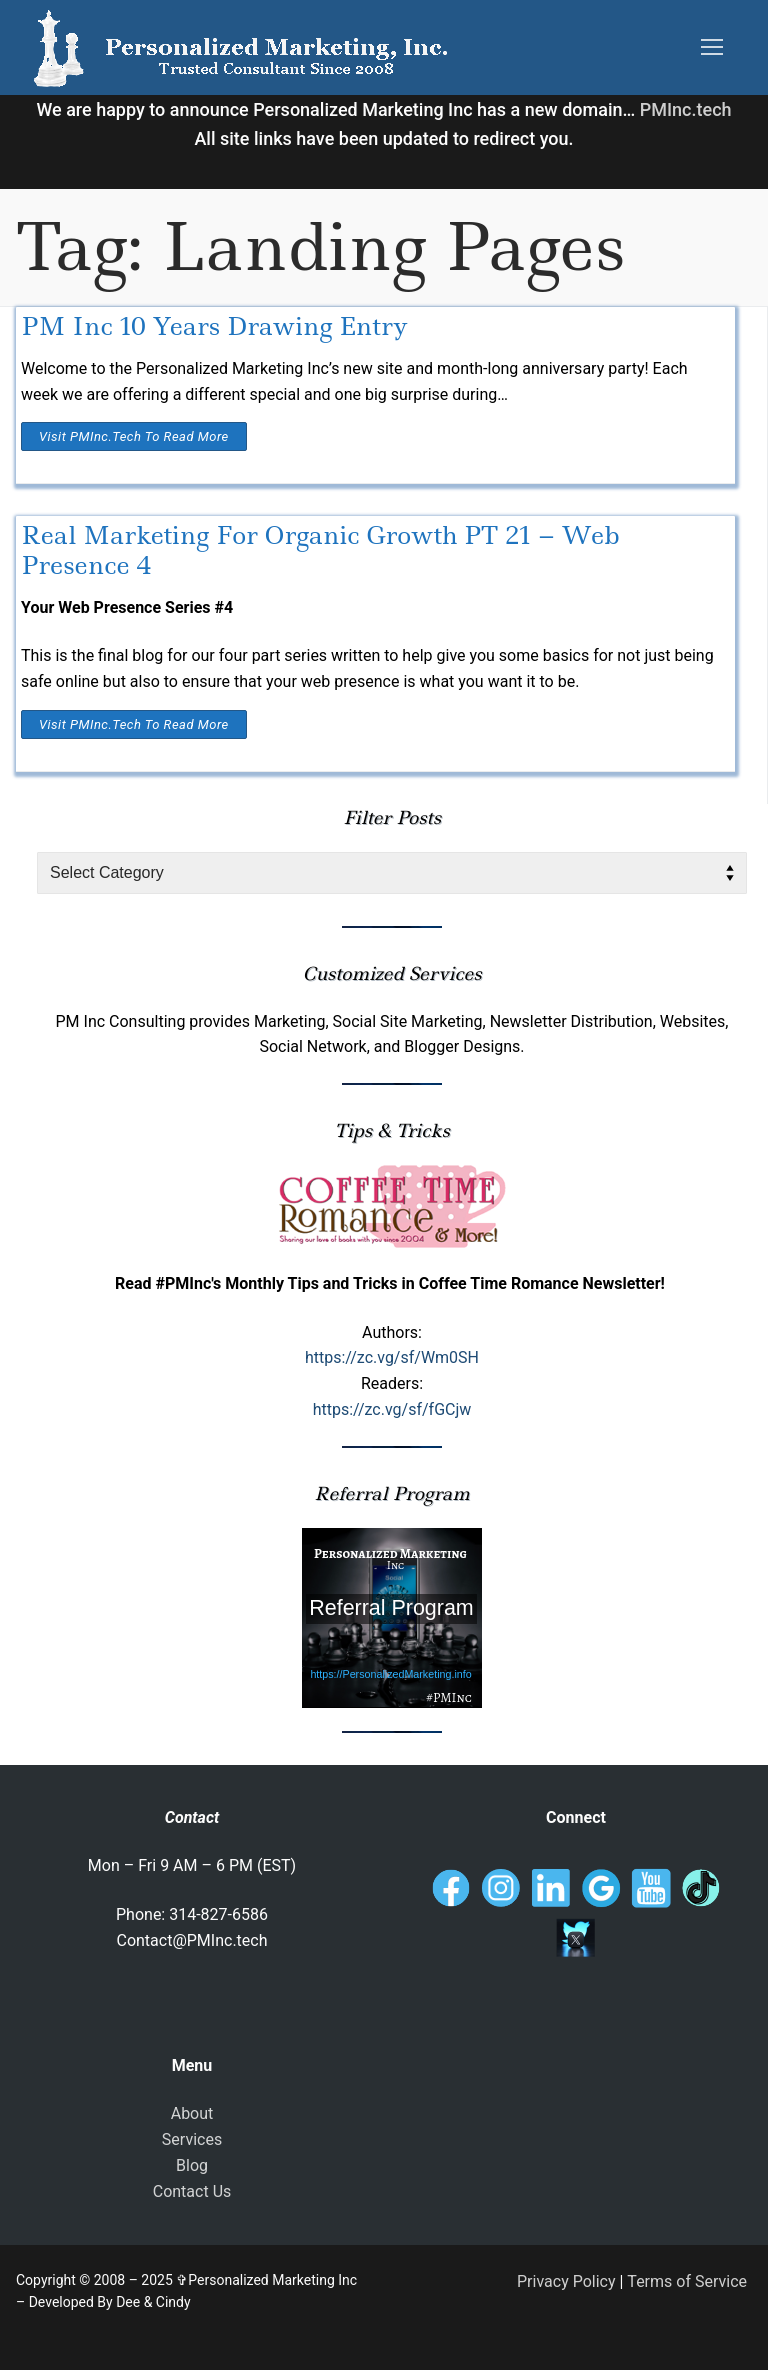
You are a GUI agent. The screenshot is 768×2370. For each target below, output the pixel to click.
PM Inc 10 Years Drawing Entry (214, 326)
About (192, 2113)
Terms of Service (687, 2281)
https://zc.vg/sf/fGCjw (392, 1409)
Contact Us (192, 2191)
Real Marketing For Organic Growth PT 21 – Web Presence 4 (320, 550)
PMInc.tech (686, 109)
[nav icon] (712, 48)
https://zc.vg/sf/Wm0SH (392, 1357)
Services (192, 2139)
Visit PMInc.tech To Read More (134, 436)
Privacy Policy (566, 2281)
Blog (192, 2165)
